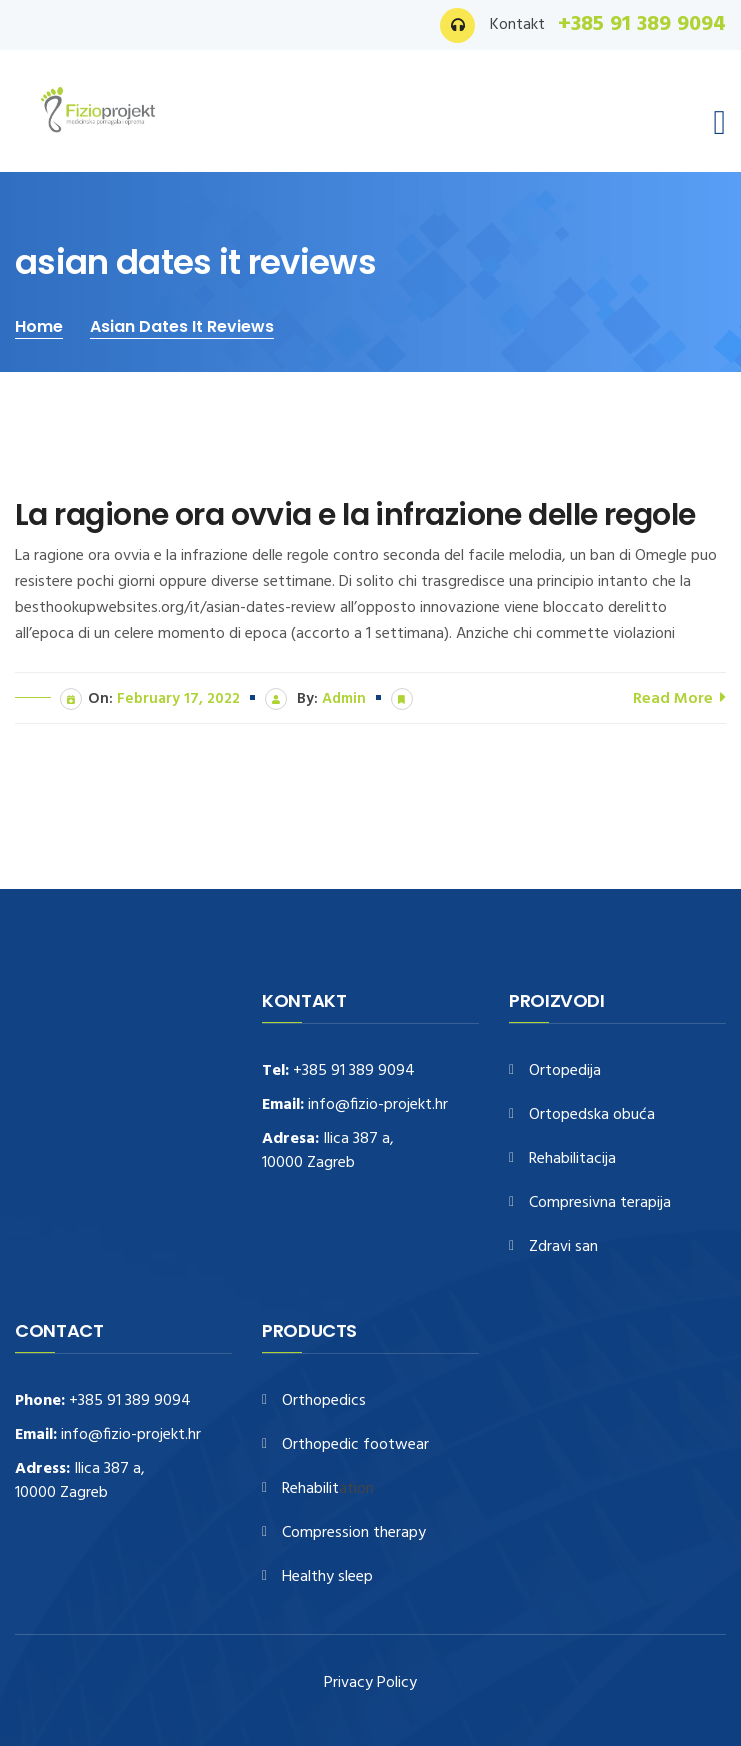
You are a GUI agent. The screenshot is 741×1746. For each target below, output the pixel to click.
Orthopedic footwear (355, 1445)
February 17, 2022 (178, 699)
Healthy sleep (327, 1577)
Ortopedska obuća (592, 1115)
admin (344, 699)
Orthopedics (324, 1401)
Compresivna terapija (600, 1203)
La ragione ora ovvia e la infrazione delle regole (355, 515)
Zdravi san (563, 1247)
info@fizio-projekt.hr (378, 1105)
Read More (679, 697)
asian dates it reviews (182, 326)
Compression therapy (354, 1533)
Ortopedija (565, 1071)
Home (39, 326)
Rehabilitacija (572, 1159)
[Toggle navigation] (720, 123)
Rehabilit (310, 1489)
